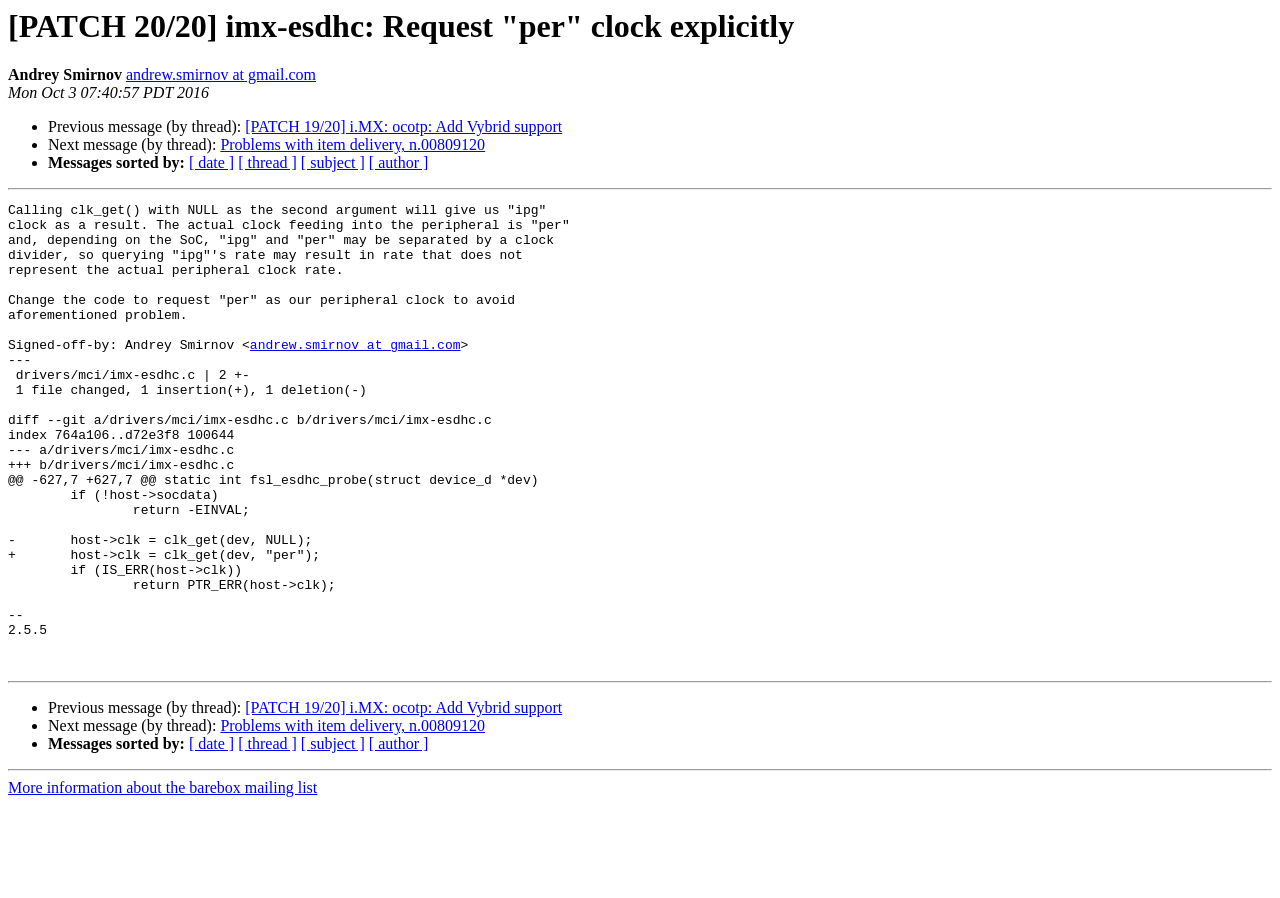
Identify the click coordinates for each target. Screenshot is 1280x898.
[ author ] (399, 162)
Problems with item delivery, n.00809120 (352, 144)
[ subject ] (333, 162)
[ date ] (211, 162)
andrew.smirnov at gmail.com (221, 74)
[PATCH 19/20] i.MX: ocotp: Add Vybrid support (403, 126)
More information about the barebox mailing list (162, 880)
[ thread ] (267, 162)
